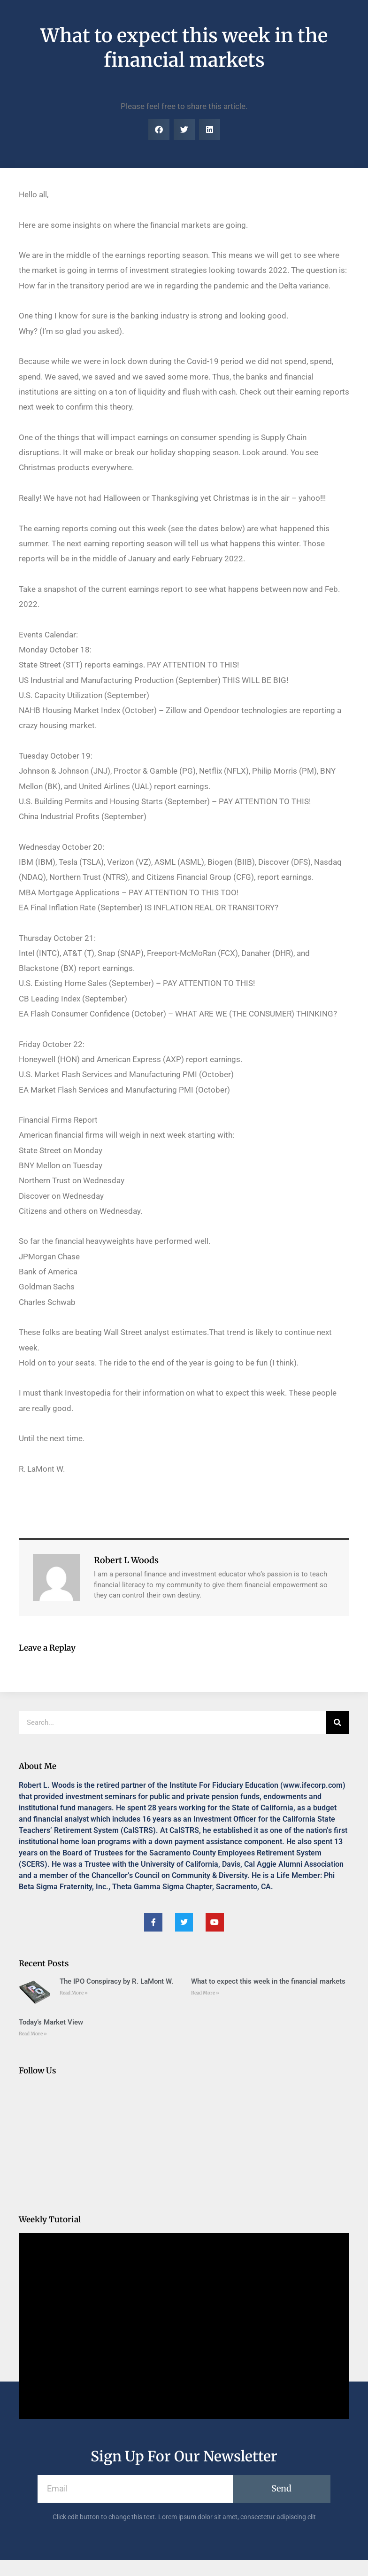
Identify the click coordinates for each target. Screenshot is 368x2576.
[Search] (337, 1722)
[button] (158, 129)
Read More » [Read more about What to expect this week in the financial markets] (205, 1993)
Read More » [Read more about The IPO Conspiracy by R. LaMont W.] (74, 1993)
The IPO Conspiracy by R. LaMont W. (116, 1981)
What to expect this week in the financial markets (268, 1981)
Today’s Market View (51, 2022)
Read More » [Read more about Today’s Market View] (33, 2034)
